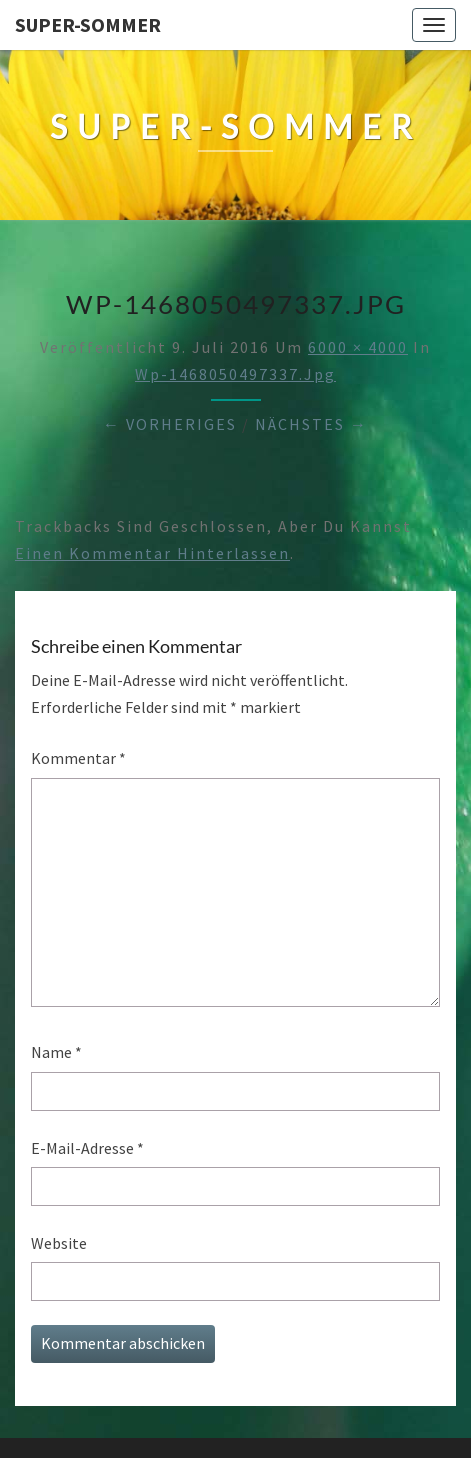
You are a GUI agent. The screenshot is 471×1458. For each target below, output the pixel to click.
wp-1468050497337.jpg (235, 374)
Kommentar (78, 758)
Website (59, 1243)
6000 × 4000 (358, 347)
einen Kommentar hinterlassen (152, 553)
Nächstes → (311, 424)
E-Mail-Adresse (87, 1148)
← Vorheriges (170, 424)
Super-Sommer (88, 24)
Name (56, 1052)
